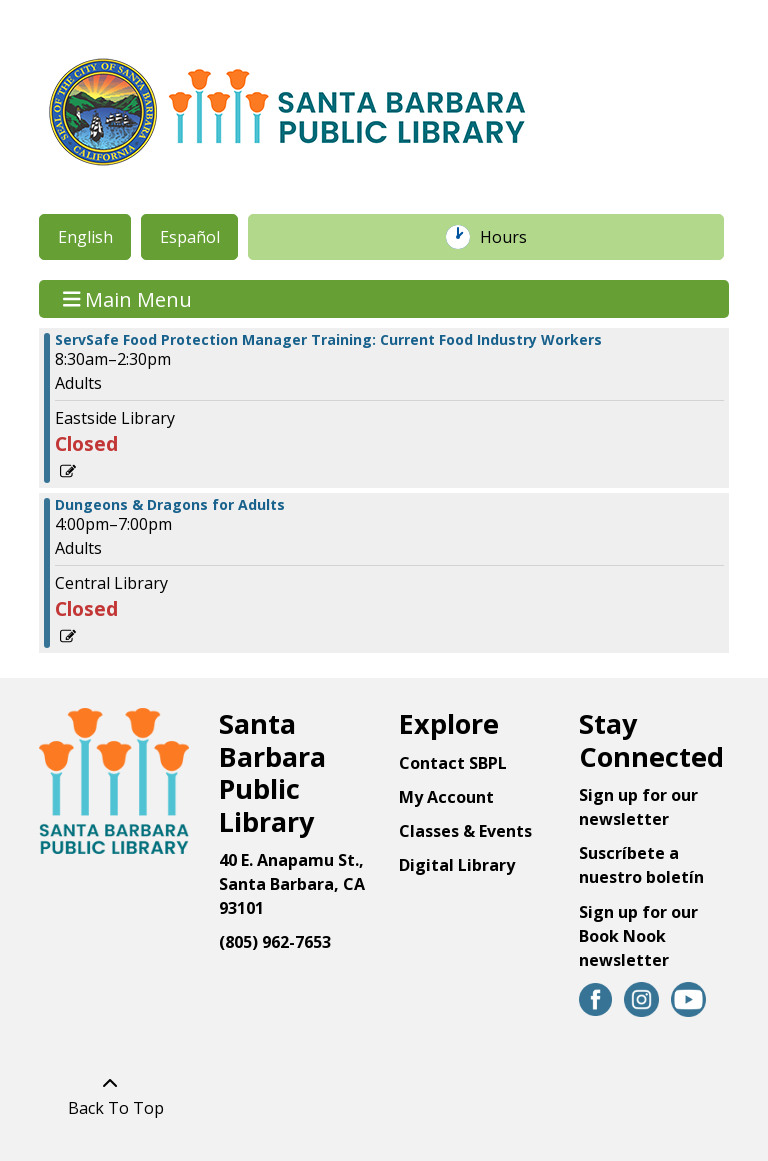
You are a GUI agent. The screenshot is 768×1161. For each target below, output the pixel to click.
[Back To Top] (110, 1096)
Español (190, 237)
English (85, 237)
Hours (514, 237)
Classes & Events (465, 831)
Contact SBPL (453, 763)
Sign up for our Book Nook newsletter (638, 936)
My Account (446, 797)
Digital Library (457, 865)
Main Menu (128, 298)
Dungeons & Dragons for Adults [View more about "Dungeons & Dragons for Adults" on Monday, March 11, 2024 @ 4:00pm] (170, 505)
